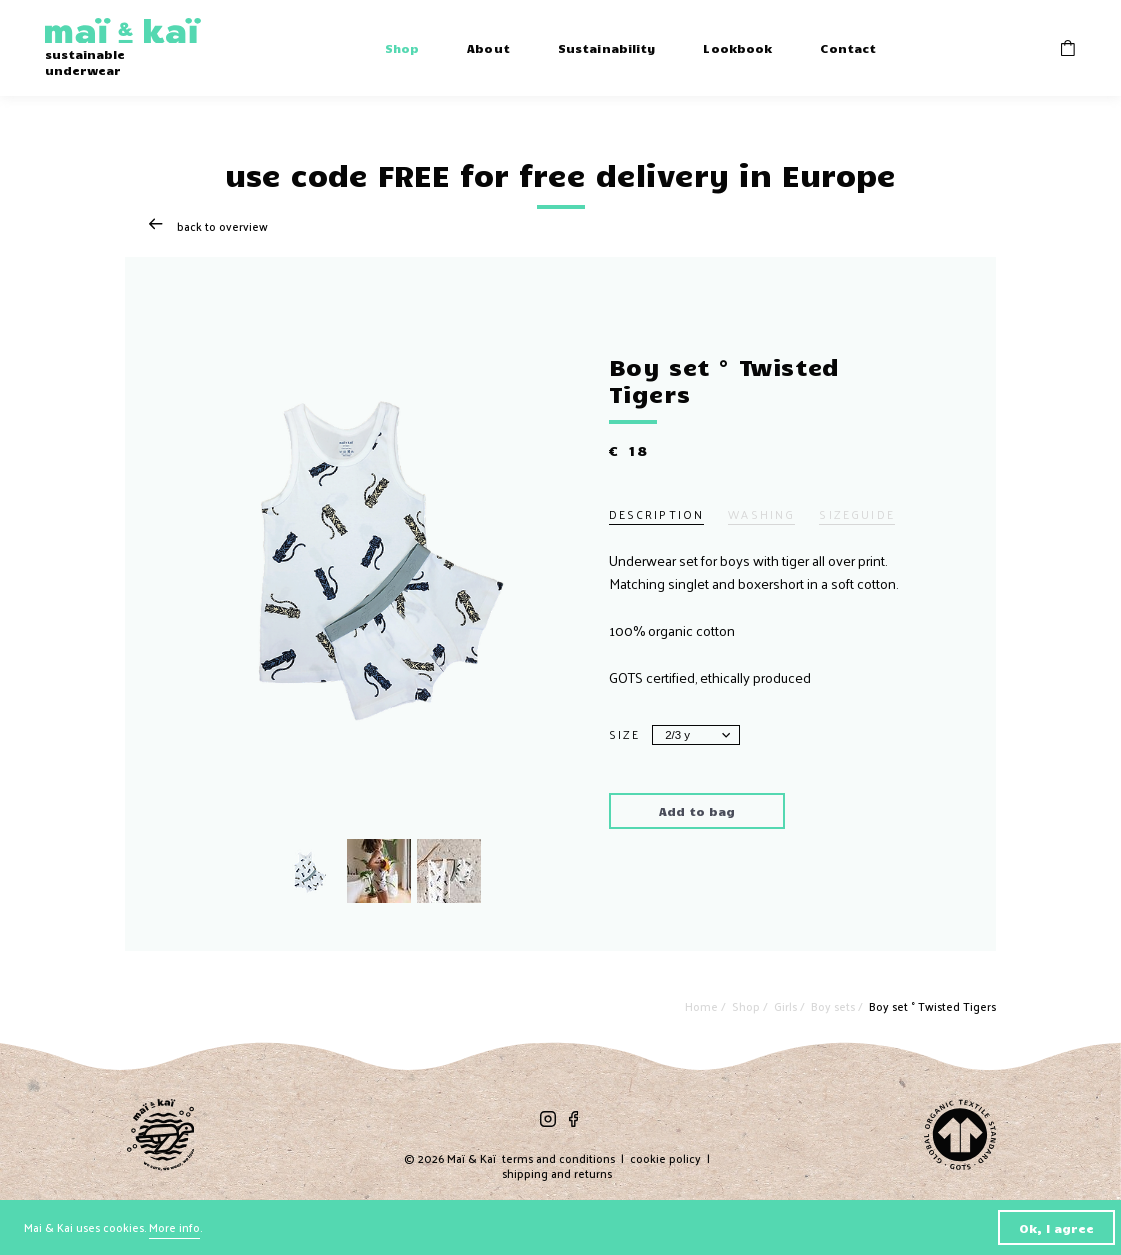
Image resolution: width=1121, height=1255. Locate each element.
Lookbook (737, 47)
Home (703, 1006)
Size (625, 734)
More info (174, 1227)
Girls (787, 1006)
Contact (848, 47)
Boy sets (834, 1006)
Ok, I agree (1056, 1227)
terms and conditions (558, 1158)
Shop (402, 47)
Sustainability (607, 47)
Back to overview (209, 226)
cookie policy (665, 1158)
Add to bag (697, 810)
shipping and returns (557, 1173)
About (488, 47)
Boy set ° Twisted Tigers (932, 1006)
